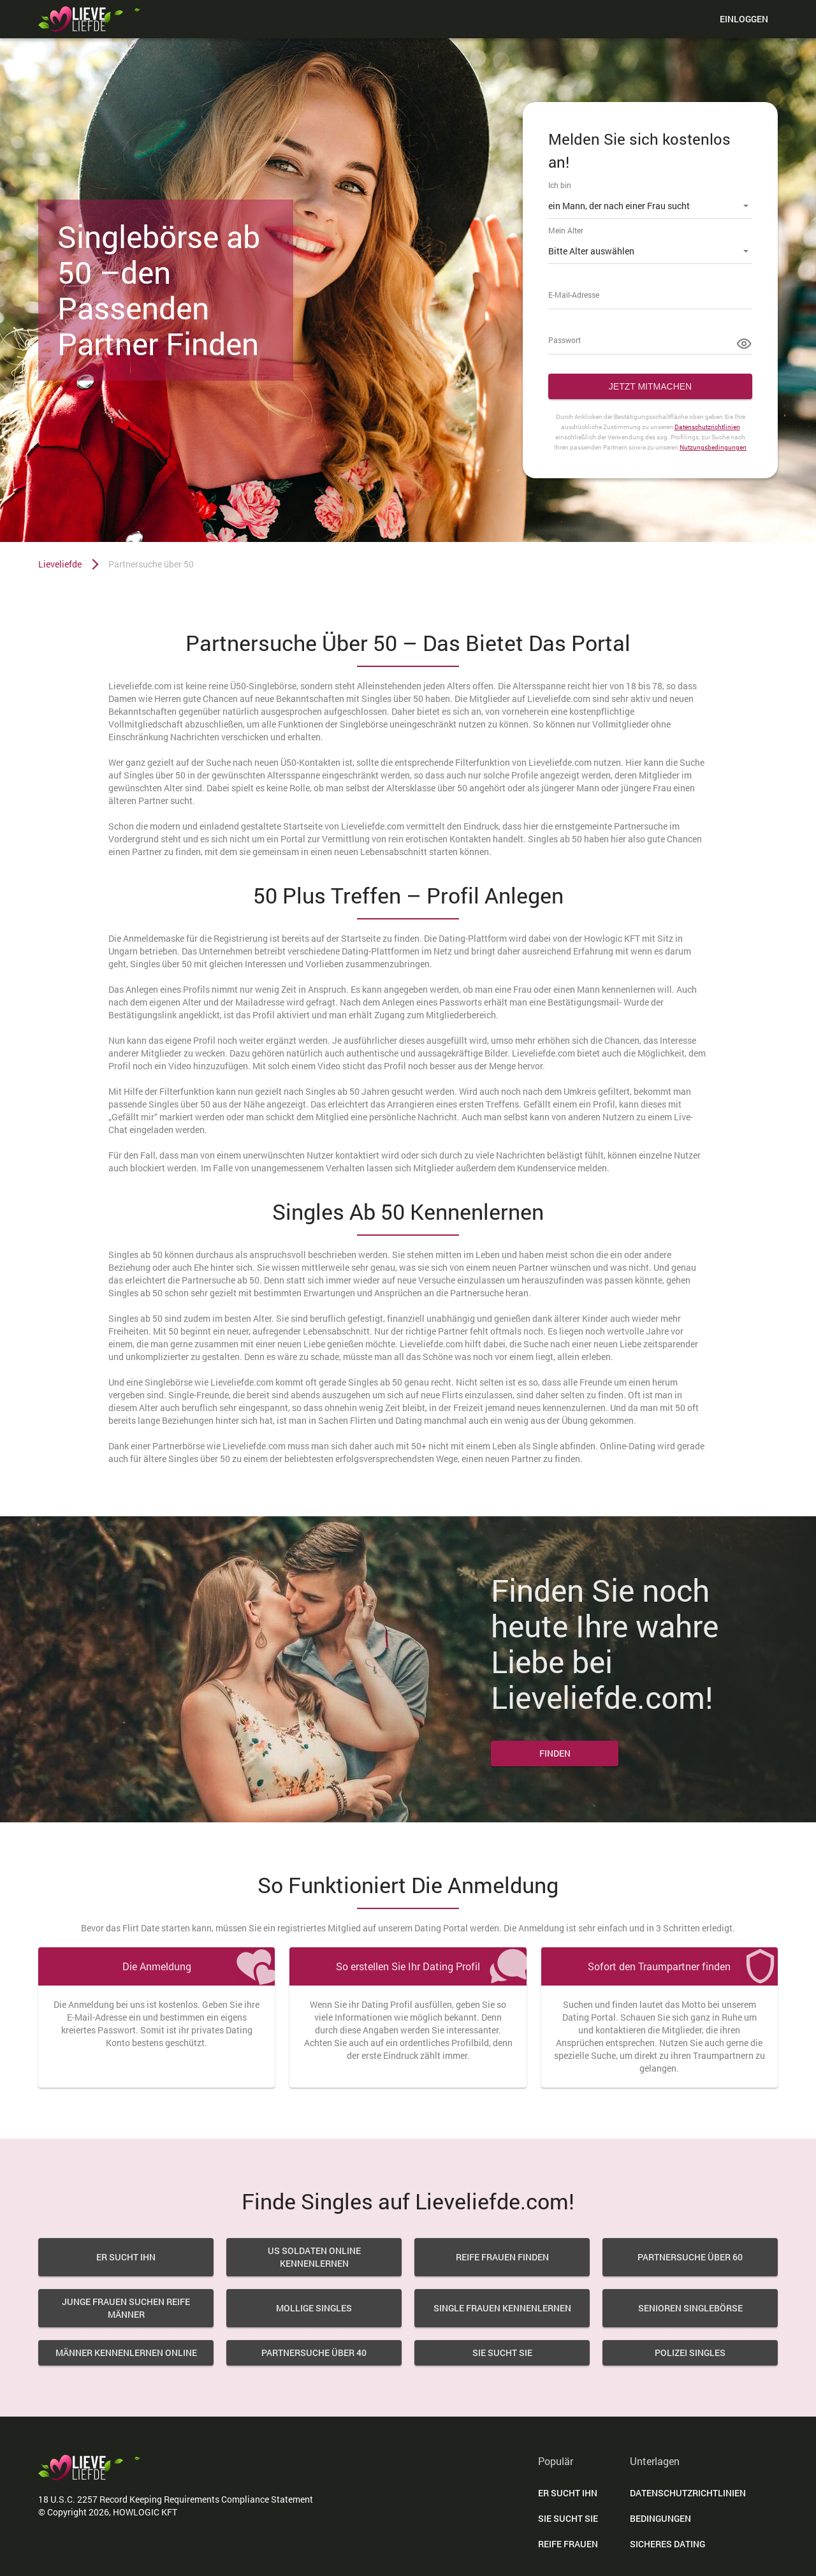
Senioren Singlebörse (690, 2308)
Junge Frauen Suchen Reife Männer (126, 2307)
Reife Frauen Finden (502, 2257)
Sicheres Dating (667, 2544)
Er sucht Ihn (126, 2257)
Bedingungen (660, 2518)
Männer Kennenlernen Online (126, 2352)
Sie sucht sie (502, 2352)
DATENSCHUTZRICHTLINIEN (688, 2493)
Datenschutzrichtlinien (707, 427)
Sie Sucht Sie (568, 2518)
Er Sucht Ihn (567, 2493)
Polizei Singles (690, 2352)
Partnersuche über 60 (690, 2257)
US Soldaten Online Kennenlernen (314, 2256)
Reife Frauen (568, 2544)
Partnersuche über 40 (314, 2352)
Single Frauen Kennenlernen (502, 2308)
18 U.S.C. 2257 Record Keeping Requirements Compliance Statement (175, 2499)
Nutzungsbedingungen (713, 447)
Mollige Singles (314, 2308)
